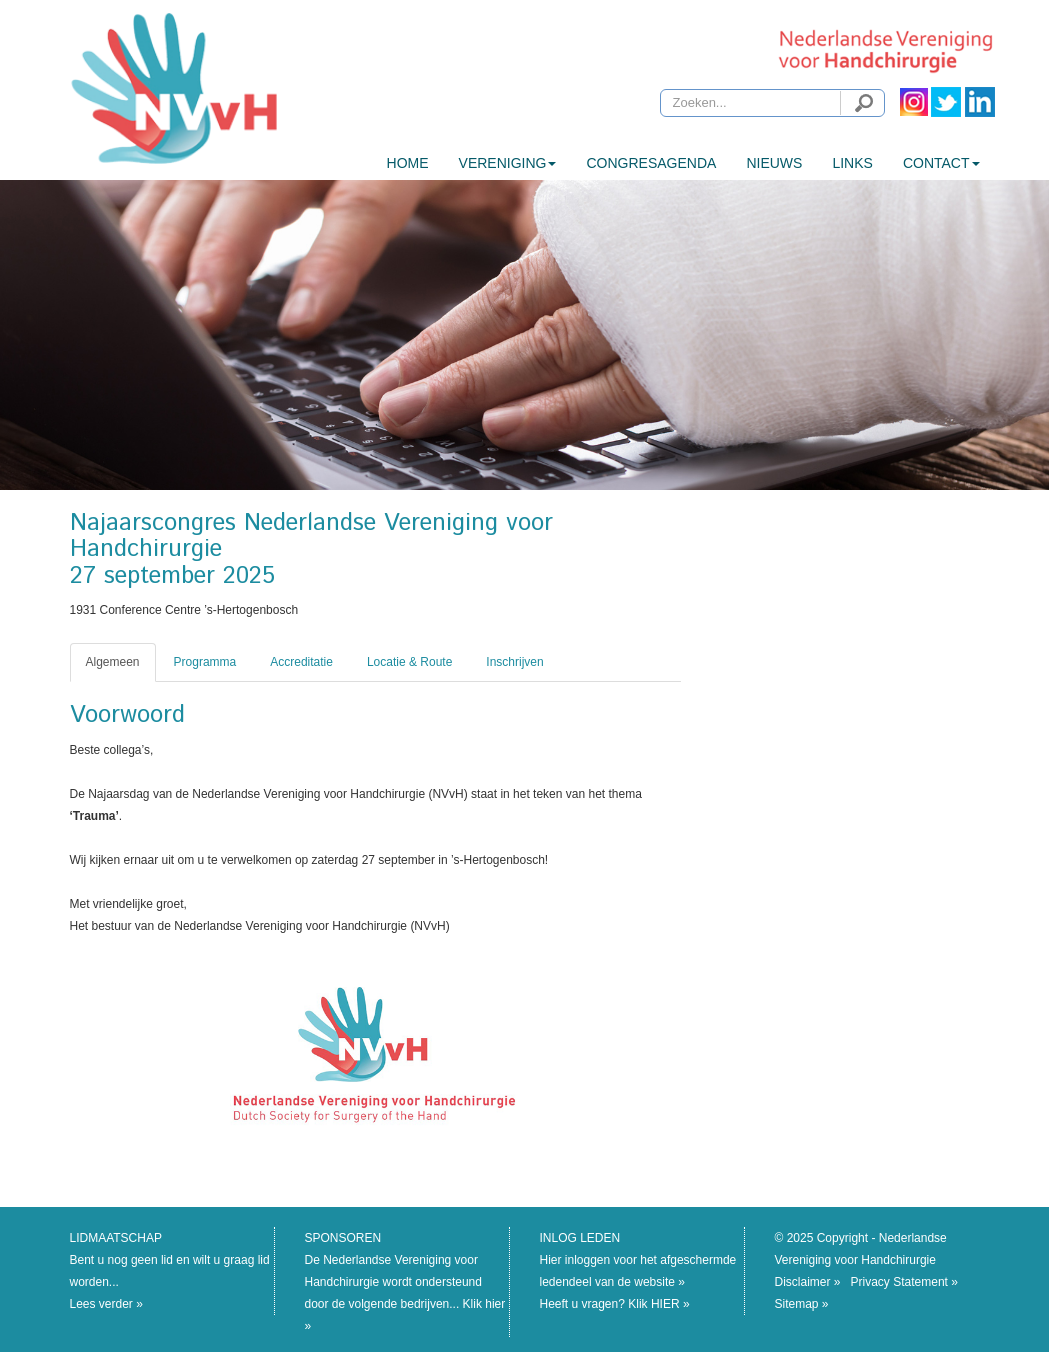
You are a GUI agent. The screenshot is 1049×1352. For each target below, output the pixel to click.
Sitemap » (802, 1304)
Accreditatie (301, 662)
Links (852, 163)
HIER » (670, 1304)
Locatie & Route (409, 662)
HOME (408, 163)
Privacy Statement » (904, 1282)
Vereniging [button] (508, 163)
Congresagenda (651, 163)
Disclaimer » (808, 1282)
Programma (205, 662)
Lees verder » (106, 1304)
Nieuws (774, 163)
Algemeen (113, 662)
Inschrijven (514, 662)
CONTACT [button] (941, 163)
